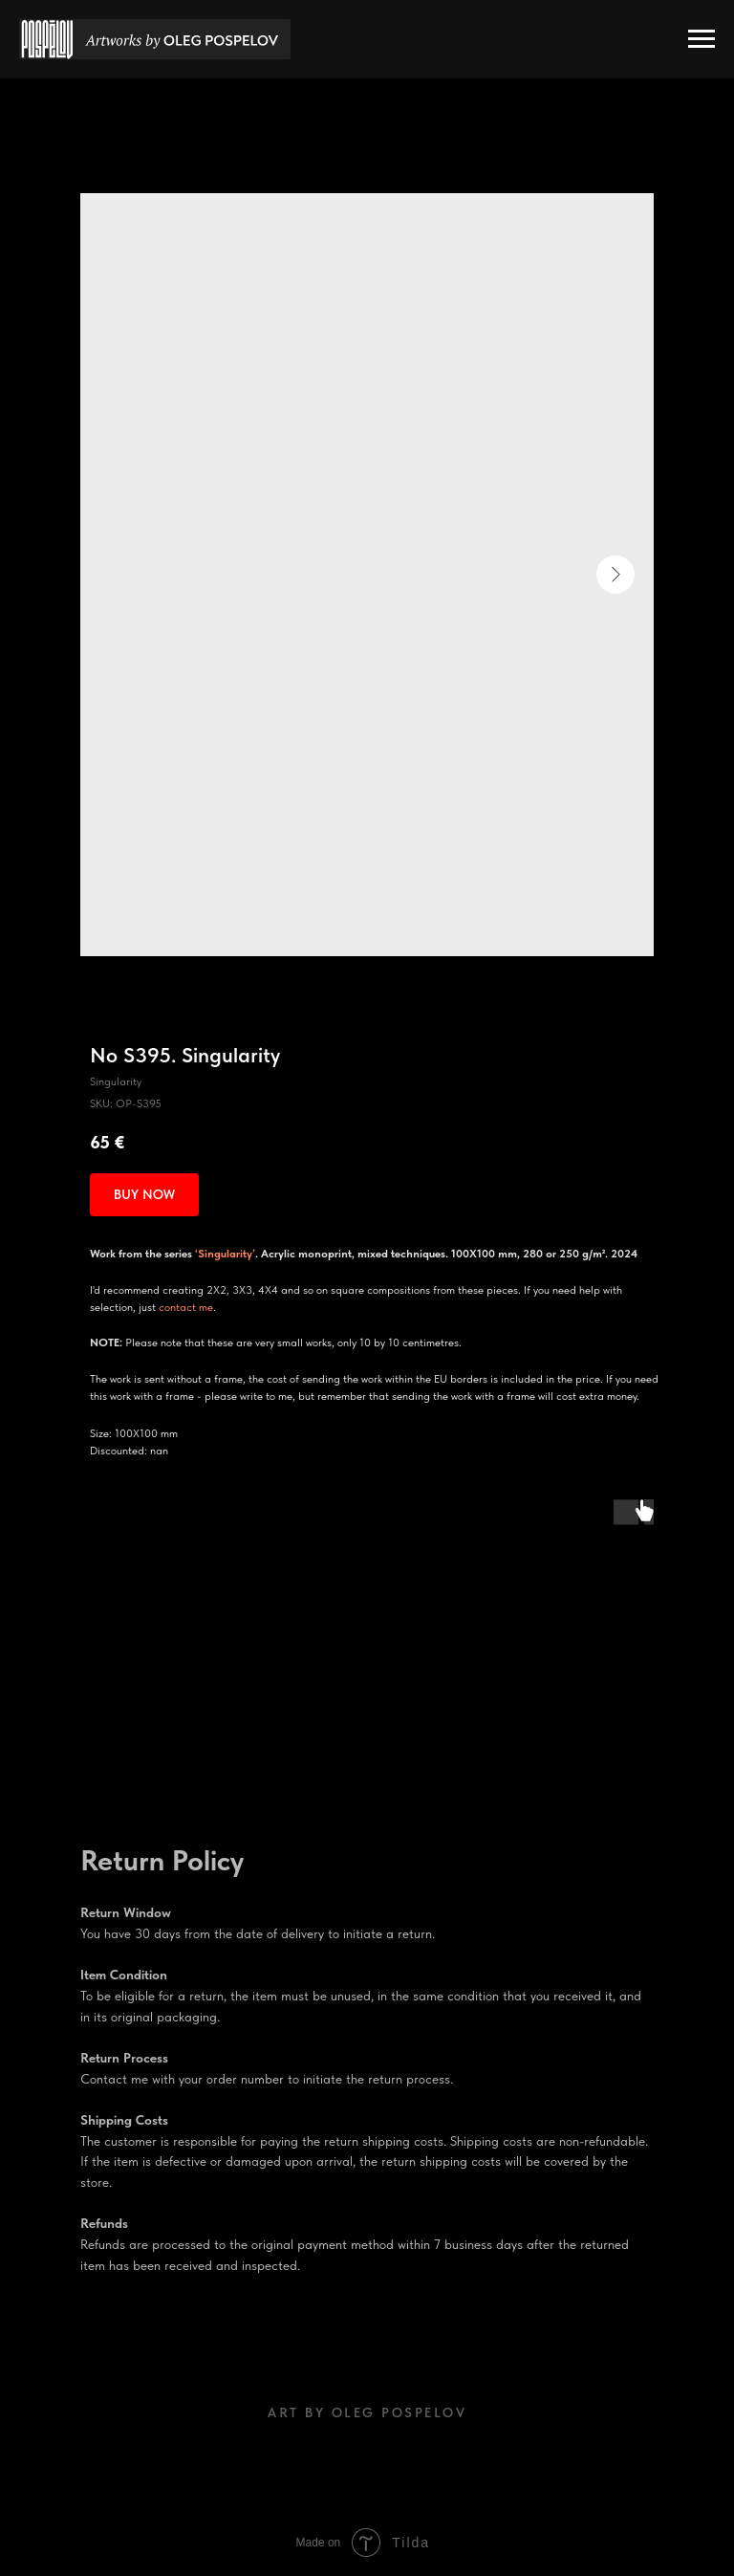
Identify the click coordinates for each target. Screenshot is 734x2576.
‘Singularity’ (225, 1253)
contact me (186, 1307)
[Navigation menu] (701, 39)
